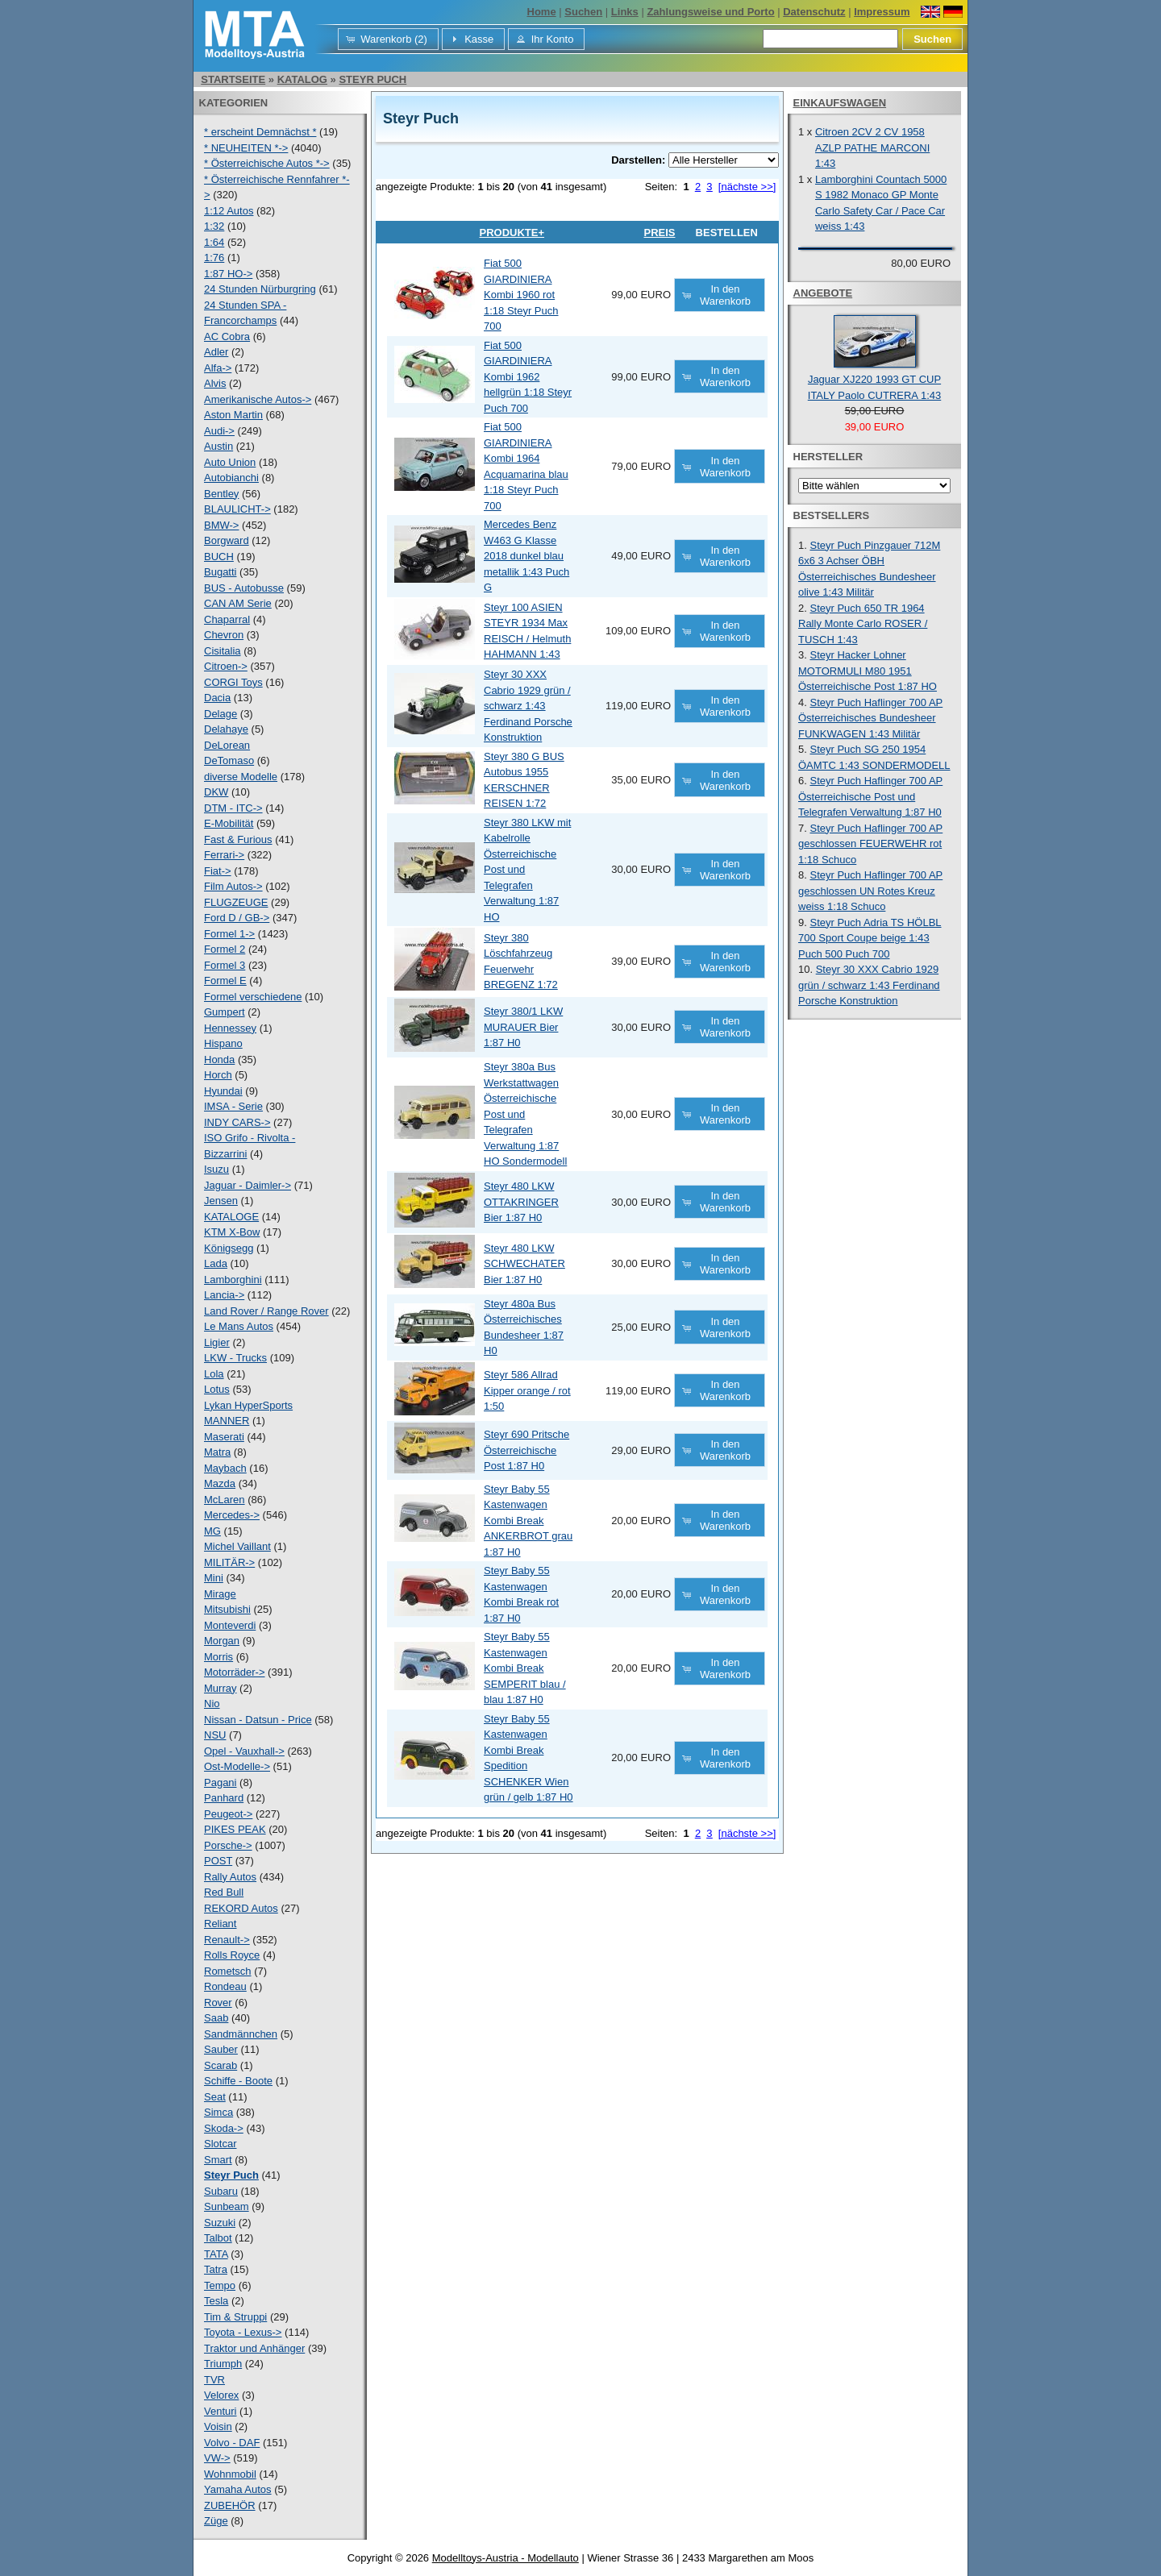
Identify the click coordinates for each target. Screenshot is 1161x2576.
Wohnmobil (230, 2474)
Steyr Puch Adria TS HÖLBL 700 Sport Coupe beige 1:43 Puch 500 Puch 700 (870, 938)
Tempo (219, 2285)
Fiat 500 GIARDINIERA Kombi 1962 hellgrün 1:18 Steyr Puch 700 (528, 376)
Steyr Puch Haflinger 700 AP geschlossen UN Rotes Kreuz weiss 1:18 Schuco (870, 890)
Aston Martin (233, 415)
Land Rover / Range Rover (266, 1311)
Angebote (823, 293)
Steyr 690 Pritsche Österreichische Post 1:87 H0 (526, 1450)
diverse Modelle (240, 777)
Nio (212, 1703)
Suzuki (219, 2223)
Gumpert (224, 1012)
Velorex (221, 2395)
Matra (217, 1452)
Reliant (220, 1923)
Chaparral (227, 619)
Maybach (225, 1468)
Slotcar (220, 2144)
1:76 (214, 257)
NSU (215, 1735)
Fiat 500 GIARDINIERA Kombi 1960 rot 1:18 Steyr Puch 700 (521, 294)
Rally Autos (230, 1877)
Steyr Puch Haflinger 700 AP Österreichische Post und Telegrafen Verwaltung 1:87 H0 (870, 796)
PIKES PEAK (235, 1829)
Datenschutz (814, 12)
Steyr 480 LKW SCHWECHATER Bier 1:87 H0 (524, 1264)
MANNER (226, 1421)
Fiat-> (217, 871)
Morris (218, 1657)
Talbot (218, 2238)
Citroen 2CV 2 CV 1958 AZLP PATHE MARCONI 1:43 (872, 147)
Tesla (216, 2301)
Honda (219, 1059)
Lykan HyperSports (248, 1405)
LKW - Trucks (235, 1358)
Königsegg (228, 1248)
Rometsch (228, 1971)
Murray (220, 1688)
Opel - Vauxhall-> (244, 1751)
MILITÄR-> (229, 1562)
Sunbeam (226, 2206)
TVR (214, 2380)
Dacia (217, 698)
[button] (388, 39)
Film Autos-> (233, 886)
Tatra (215, 2269)
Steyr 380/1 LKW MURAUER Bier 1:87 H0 (523, 1027)
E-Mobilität (228, 823)
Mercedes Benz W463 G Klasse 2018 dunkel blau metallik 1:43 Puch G (526, 555)
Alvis (215, 383)
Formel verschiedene (253, 997)
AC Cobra (227, 336)
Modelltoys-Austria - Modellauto (505, 2558)
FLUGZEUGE (236, 902)
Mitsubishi (227, 1609)
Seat (215, 2097)
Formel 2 (224, 949)
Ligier (217, 1342)
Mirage (220, 1594)
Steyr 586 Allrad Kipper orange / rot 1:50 (527, 1390)
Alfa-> (217, 368)
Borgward (226, 540)
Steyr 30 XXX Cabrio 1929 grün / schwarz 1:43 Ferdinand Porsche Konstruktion (528, 705)
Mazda (219, 1483)
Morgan (221, 1641)
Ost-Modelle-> (237, 1766)
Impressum (881, 12)
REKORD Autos (241, 1908)
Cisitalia (222, 651)
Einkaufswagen (840, 103)
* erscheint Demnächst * (260, 132)
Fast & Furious (238, 839)
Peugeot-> (228, 1814)
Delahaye (226, 729)
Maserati (224, 1437)
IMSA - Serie (233, 1106)
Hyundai (223, 1091)
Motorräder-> (234, 1672)
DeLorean (227, 745)
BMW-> (221, 525)
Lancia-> (224, 1295)
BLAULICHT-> (237, 509)
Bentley (221, 494)
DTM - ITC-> (233, 808)
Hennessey (230, 1028)
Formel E (225, 980)
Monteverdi (230, 1625)
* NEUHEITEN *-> (246, 148)
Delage (220, 714)
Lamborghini (233, 1279)
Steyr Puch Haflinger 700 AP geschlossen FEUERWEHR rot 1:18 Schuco (870, 844)
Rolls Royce (232, 1955)
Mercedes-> (232, 1515)
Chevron (223, 635)
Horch (218, 1075)
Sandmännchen (240, 2034)
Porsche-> (228, 1845)
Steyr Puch (372, 79)
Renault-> (227, 1940)
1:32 (214, 226)
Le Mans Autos (238, 1326)
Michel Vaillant (237, 1546)
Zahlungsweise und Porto (710, 12)
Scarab (220, 2065)
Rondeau (225, 1986)
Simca (218, 2112)
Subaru (221, 2191)
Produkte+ (512, 232)
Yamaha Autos (238, 2489)
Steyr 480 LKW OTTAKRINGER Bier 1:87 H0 (521, 1202)
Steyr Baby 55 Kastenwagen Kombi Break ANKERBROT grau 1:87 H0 (528, 1520)
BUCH (219, 557)
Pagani (220, 1782)
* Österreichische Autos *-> (267, 163)
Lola (214, 1374)
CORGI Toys (233, 682)
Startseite (233, 79)
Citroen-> (226, 666)
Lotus (217, 1389)
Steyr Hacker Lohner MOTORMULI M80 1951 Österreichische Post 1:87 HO (867, 670)
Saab (216, 2018)
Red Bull (223, 1892)
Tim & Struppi (235, 2317)
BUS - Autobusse (244, 588)
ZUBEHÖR (230, 2505)
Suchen (583, 12)
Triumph (223, 2364)
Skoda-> (223, 2128)
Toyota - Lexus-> (242, 2332)
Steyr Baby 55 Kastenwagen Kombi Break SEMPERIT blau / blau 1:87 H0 (525, 1668)
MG (212, 1531)
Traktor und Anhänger (254, 2348)
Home (541, 12)
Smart (218, 2160)
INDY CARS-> (237, 1122)
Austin (218, 446)
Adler (216, 352)
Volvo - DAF (232, 2443)
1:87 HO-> (228, 274)
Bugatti (220, 572)
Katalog (302, 79)
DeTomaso (229, 760)
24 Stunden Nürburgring (260, 289)
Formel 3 (224, 965)
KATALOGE (231, 1217)
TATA (216, 2254)
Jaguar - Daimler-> (247, 1185)
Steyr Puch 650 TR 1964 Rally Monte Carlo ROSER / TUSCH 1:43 (862, 624)
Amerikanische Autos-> (257, 399)
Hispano (223, 1043)
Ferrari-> (224, 855)
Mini (213, 1578)
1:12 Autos (228, 211)
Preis (659, 232)
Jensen (221, 1201)
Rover (218, 2002)
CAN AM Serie (238, 603)
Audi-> (219, 431)
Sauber (221, 2049)
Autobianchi (231, 478)
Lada (215, 1263)
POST (218, 1861)
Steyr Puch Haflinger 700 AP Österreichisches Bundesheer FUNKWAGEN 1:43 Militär (870, 718)
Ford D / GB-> (236, 918)
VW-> (217, 2458)
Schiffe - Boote (238, 2081)
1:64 (214, 242)
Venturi (220, 2411)
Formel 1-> (229, 934)
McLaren (224, 1500)
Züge (216, 2521)
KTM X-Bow (232, 1232)
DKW (216, 792)
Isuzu (216, 1169)
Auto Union (230, 462)
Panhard (223, 1798)
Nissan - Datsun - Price (258, 1720)
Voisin (218, 2426)
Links (625, 12)
